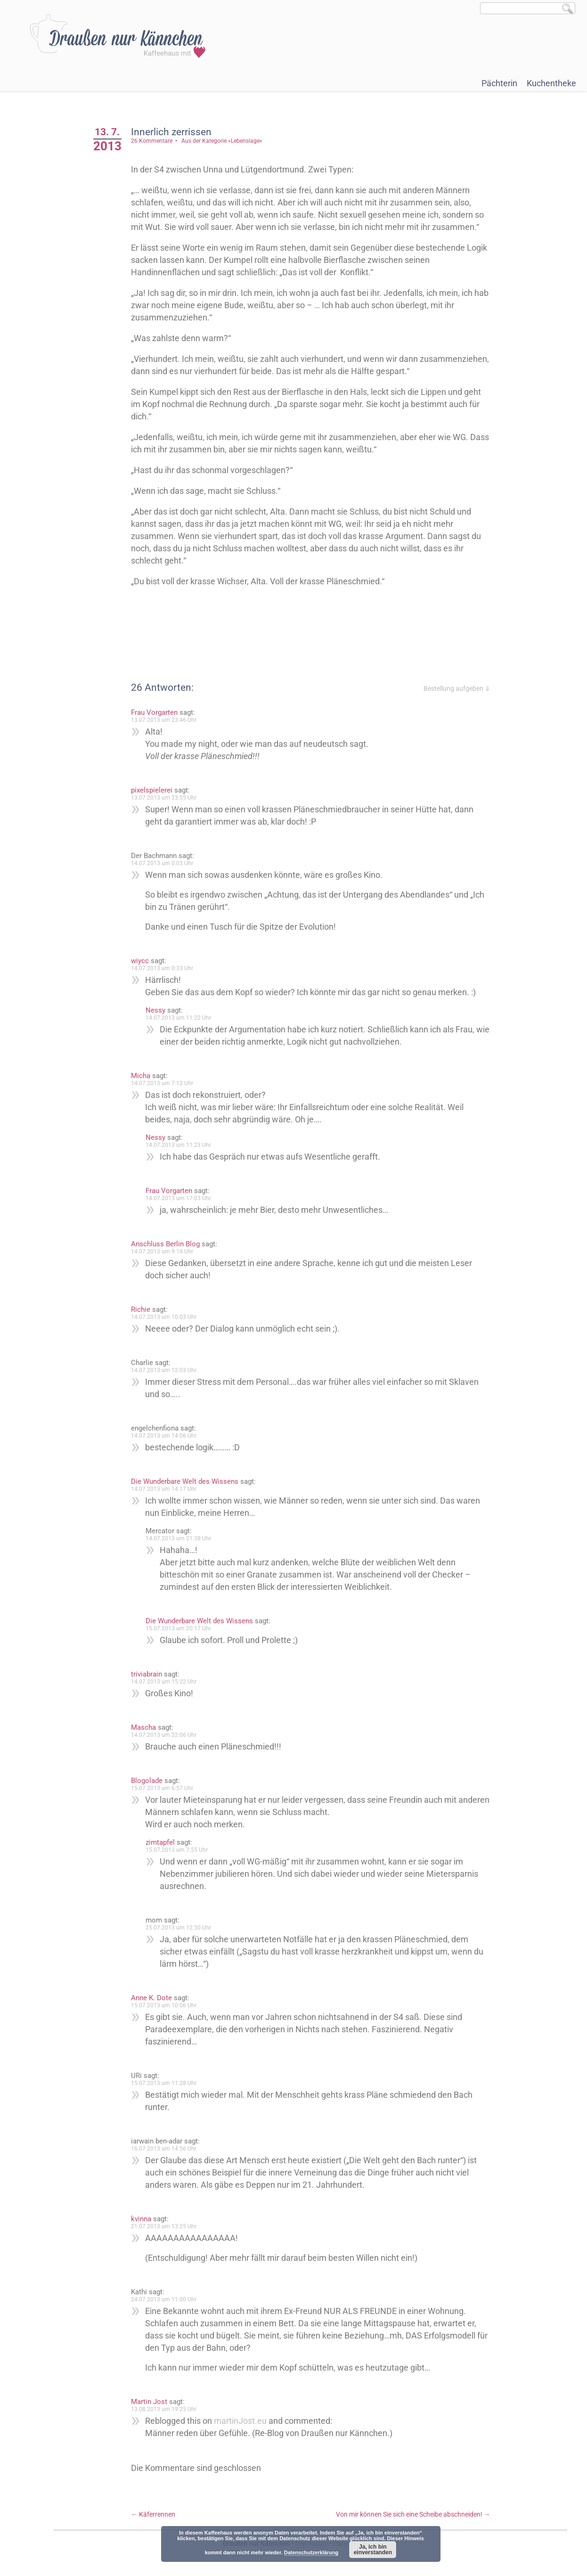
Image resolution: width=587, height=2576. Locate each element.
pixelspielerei (155, 790)
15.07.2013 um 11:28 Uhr (167, 2083)
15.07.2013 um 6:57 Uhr (165, 1788)
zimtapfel (163, 1842)
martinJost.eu (243, 2421)
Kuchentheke (551, 83)
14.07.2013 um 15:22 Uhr (167, 1681)
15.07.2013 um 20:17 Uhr (181, 1628)
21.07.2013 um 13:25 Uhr (167, 2226)
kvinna (144, 2219)
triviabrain (149, 1674)
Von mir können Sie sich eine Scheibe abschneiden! (413, 2514)
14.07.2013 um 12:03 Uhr (167, 1370)
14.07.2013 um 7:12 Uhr (165, 1083)
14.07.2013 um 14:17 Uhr (167, 1489)
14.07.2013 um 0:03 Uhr (165, 863)
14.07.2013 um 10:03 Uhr (167, 1317)
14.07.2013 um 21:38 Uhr (181, 1538)
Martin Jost (152, 2401)
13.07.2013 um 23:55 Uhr (167, 797)
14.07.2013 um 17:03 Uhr (181, 1198)
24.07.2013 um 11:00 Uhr (167, 2299)
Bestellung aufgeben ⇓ (457, 688)
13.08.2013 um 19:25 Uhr (167, 2409)
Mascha (146, 1727)
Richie (144, 1309)
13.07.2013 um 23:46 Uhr (167, 720)
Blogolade (150, 1780)
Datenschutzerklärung (311, 2552)
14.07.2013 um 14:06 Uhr (167, 1435)
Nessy (159, 1010)
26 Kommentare (155, 141)
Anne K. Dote (154, 1998)
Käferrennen (156, 2514)
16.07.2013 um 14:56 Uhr (167, 2148)
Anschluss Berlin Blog (168, 1244)
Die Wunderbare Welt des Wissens (188, 1481)
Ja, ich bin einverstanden (373, 2549)
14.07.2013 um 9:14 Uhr (165, 1251)
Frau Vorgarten (157, 712)
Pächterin (499, 83)
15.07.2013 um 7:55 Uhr (180, 1850)
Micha (144, 1075)
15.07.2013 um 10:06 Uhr (167, 2005)
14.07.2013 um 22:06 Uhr (167, 1735)
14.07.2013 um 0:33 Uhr (165, 968)
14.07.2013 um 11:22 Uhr (181, 1017)
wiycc (143, 961)
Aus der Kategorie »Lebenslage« (225, 141)
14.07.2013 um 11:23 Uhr (181, 1145)
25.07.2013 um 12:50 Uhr (181, 1927)
